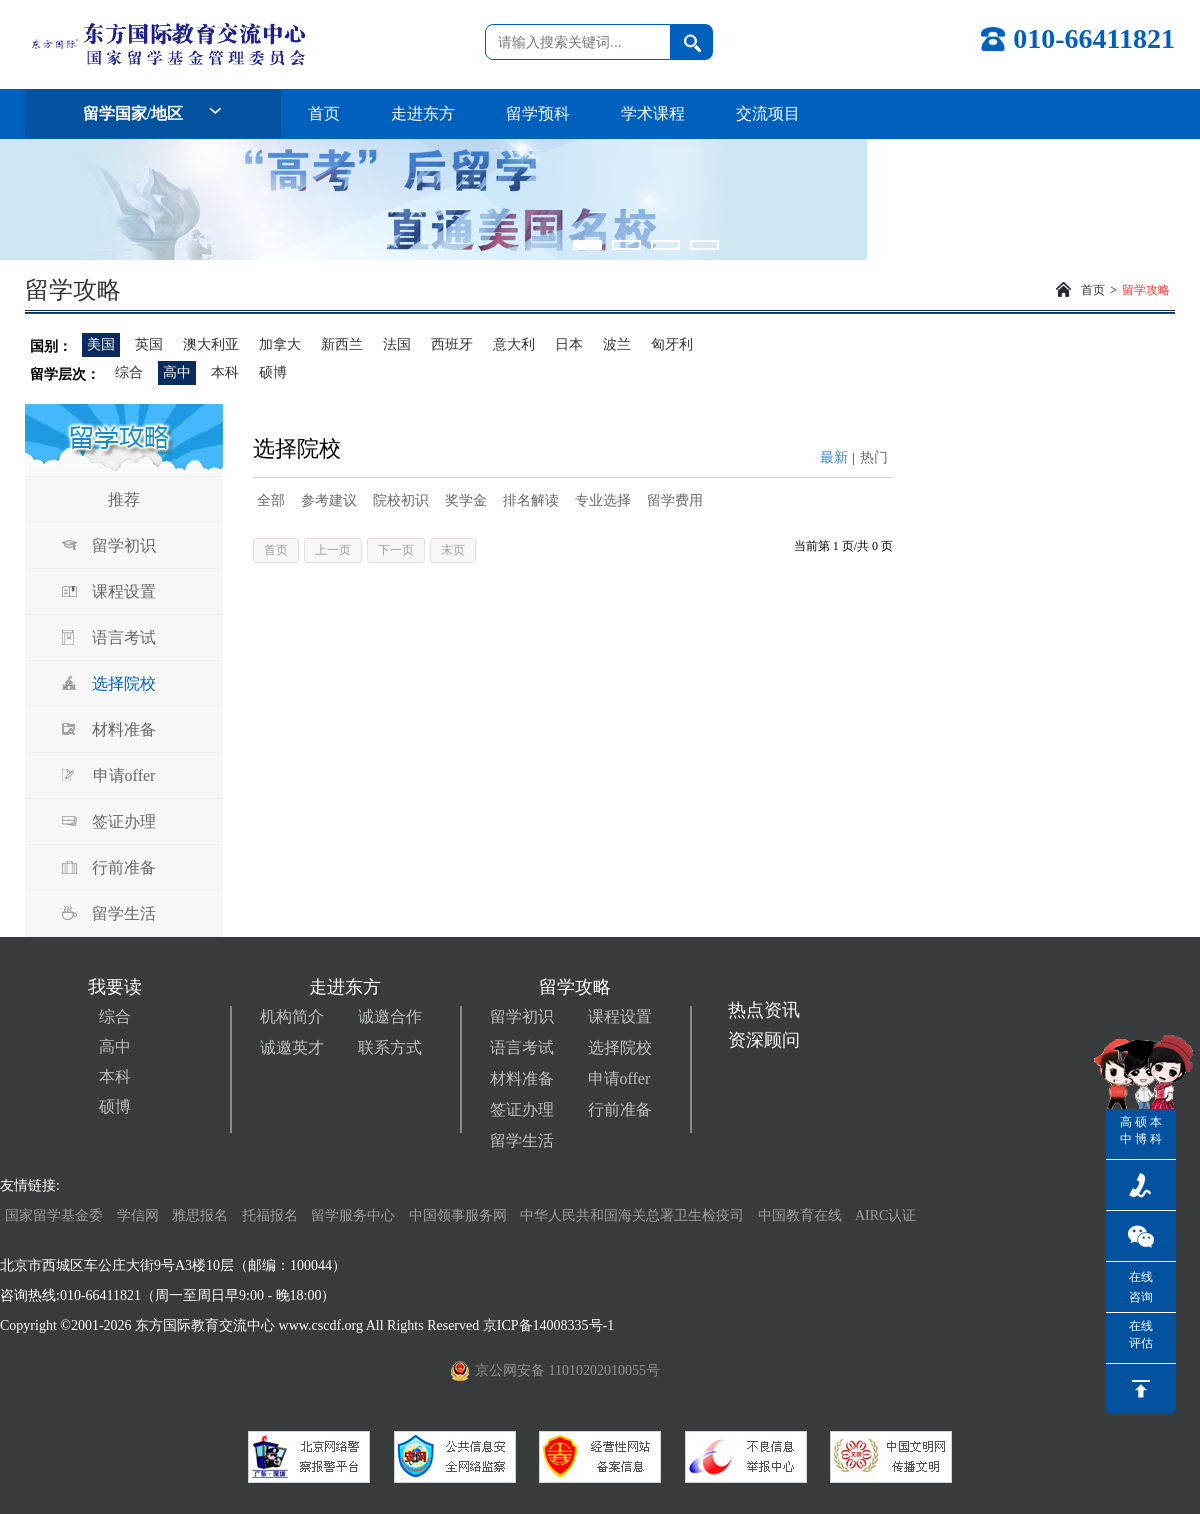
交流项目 (768, 113)
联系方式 (390, 1047)
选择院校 (124, 683)
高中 (177, 372)
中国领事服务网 (458, 1215)
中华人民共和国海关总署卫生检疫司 (632, 1215)
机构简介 (292, 1016)
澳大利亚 (211, 344)
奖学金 (466, 500)
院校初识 (401, 500)
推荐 (124, 499)
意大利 (514, 344)
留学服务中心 (353, 1215)
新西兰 (342, 344)
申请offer (124, 775)
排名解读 (531, 500)
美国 (101, 344)
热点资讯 (764, 1010)
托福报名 (270, 1215)
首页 (324, 113)
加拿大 (280, 344)
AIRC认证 (885, 1215)
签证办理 (124, 821)
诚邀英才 (292, 1047)
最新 (834, 457)
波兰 (617, 344)
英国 (149, 344)
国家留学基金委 (54, 1215)
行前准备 (124, 867)
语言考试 (124, 637)
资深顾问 (764, 1040)
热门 (874, 457)
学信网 (138, 1215)
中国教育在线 (802, 1215)
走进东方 (423, 113)
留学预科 (538, 113)
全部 (271, 500)
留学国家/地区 (153, 113)
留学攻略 (1146, 290)
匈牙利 (672, 344)
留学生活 (124, 913)
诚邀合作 (390, 1016)
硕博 (273, 372)
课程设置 (124, 591)
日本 (569, 344)
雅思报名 (200, 1215)
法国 (397, 344)
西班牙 (452, 344)
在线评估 (1141, 1334)
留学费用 (675, 500)
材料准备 (124, 729)
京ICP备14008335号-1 (550, 1325)
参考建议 (329, 500)
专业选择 (603, 500)
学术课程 (653, 113)
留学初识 (124, 545)
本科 (225, 372)
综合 (129, 372)
